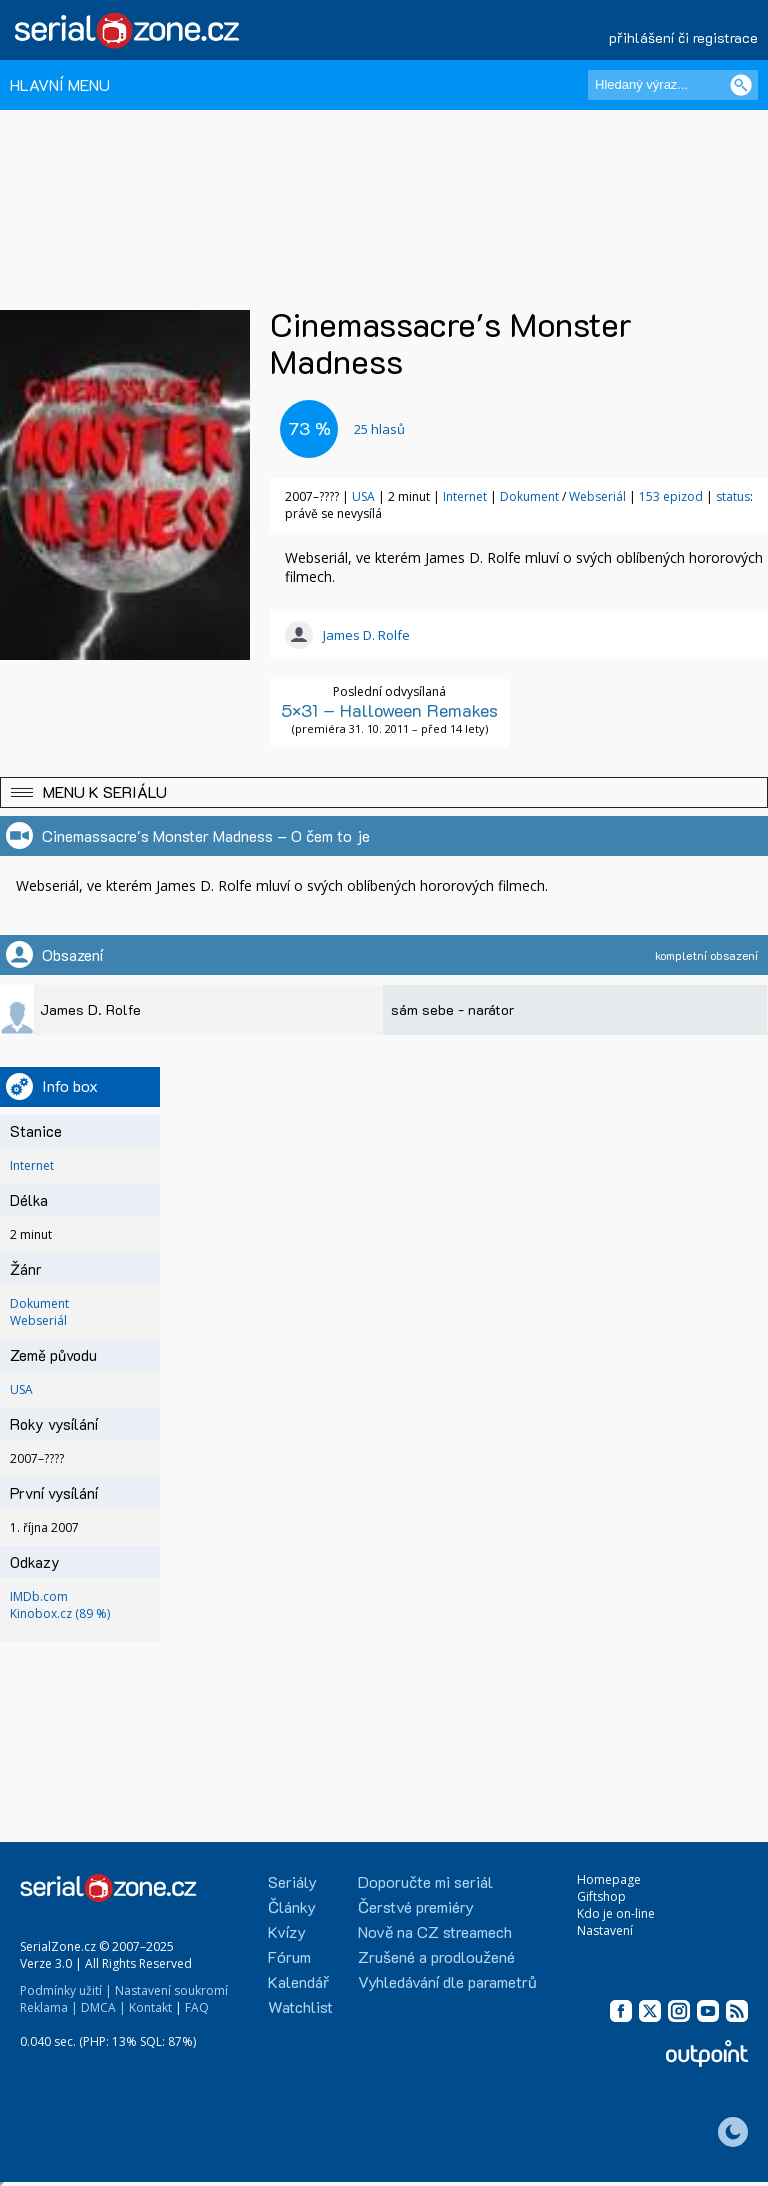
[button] (384, 792)
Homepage (609, 1879)
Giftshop (601, 1896)
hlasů (379, 429)
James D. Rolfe (366, 635)
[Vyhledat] (741, 85)
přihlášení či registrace (683, 37)
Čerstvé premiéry (416, 1906)
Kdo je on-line (616, 1913)
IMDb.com (39, 1596)
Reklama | (49, 2007)
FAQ (197, 2007)
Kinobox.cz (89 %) (60, 1613)
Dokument (529, 496)
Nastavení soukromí (171, 1990)
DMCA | (103, 2007)
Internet (465, 496)
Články (292, 1906)
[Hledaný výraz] (673, 85)
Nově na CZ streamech (435, 1931)
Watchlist (300, 2006)
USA (363, 496)
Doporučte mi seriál (425, 1881)
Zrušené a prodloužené (436, 1956)
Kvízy (287, 1931)
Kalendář (298, 1981)
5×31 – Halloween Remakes (389, 710)
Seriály (292, 1881)
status (733, 496)
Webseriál (597, 496)
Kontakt (150, 2007)
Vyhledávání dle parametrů (447, 1981)
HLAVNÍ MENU (60, 84)
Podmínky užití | (66, 1990)
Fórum (289, 1956)
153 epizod (671, 496)
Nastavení (605, 1930)
